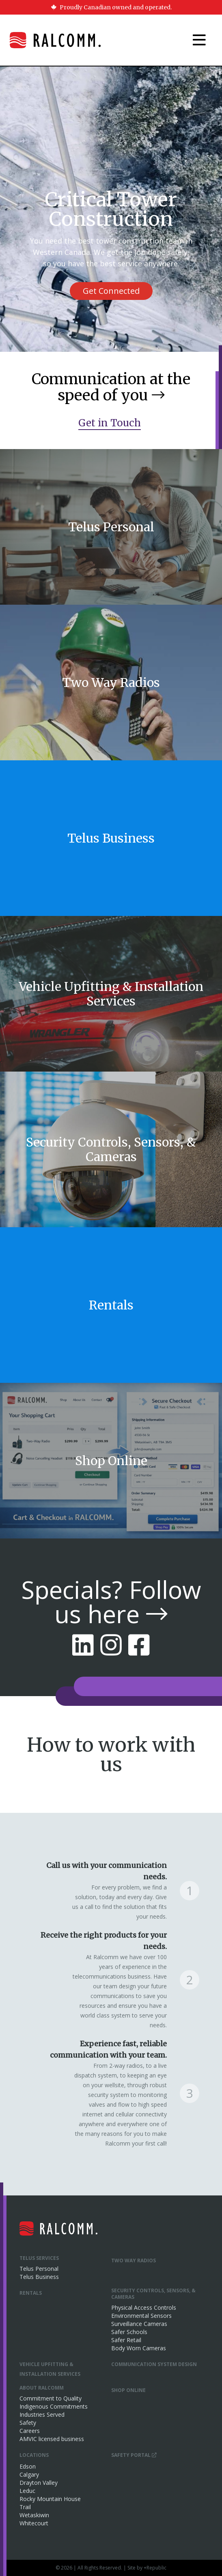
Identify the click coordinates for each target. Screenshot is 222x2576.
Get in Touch (109, 423)
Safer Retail (126, 2340)
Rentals (30, 2292)
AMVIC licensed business (51, 2439)
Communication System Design (154, 2364)
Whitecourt (33, 2523)
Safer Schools (129, 2332)
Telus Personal (38, 2268)
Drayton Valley (38, 2482)
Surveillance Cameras (139, 2324)
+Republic (155, 2567)
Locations (34, 2455)
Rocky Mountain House (50, 2499)
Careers (29, 2431)
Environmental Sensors (141, 2315)
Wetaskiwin (34, 2515)
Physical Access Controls (143, 2307)
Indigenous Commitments (53, 2406)
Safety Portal (134, 2455)
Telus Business (39, 2277)
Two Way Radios (133, 2260)
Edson (27, 2466)
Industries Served (42, 2414)
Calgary (29, 2474)
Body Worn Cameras (138, 2348)
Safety (27, 2422)
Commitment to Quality (50, 2398)
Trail (25, 2507)
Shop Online (128, 2390)
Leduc (27, 2491)
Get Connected (111, 290)
